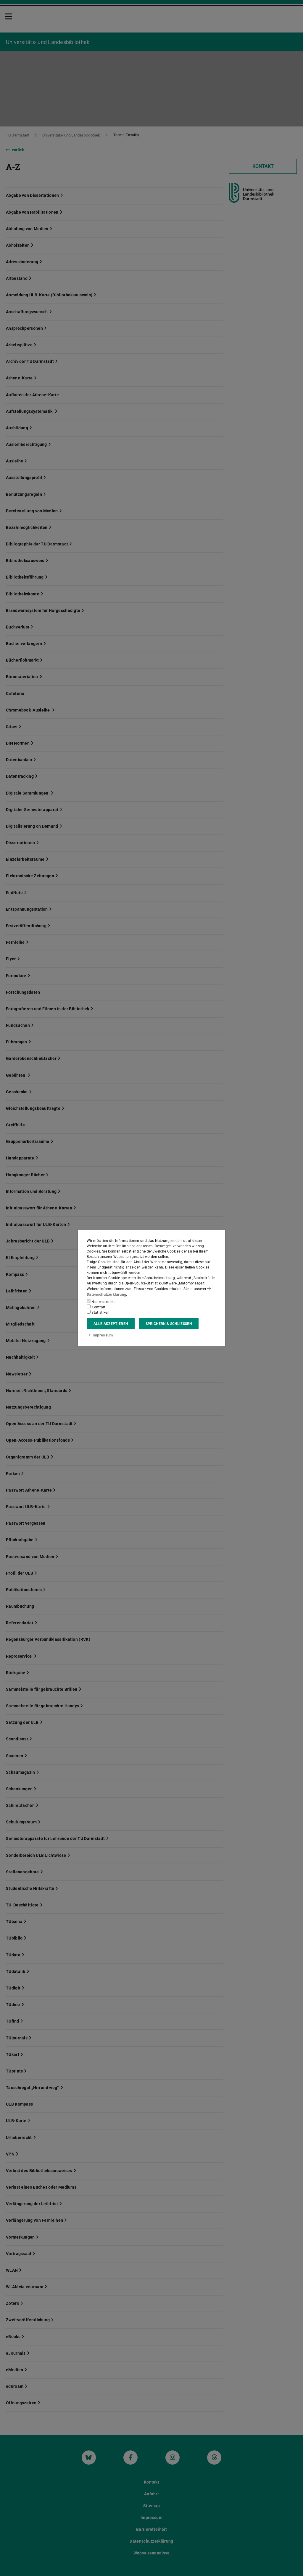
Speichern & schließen (169, 1324)
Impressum (99, 1335)
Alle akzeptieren (111, 1324)
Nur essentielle (101, 1301)
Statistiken (98, 1312)
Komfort (96, 1307)
